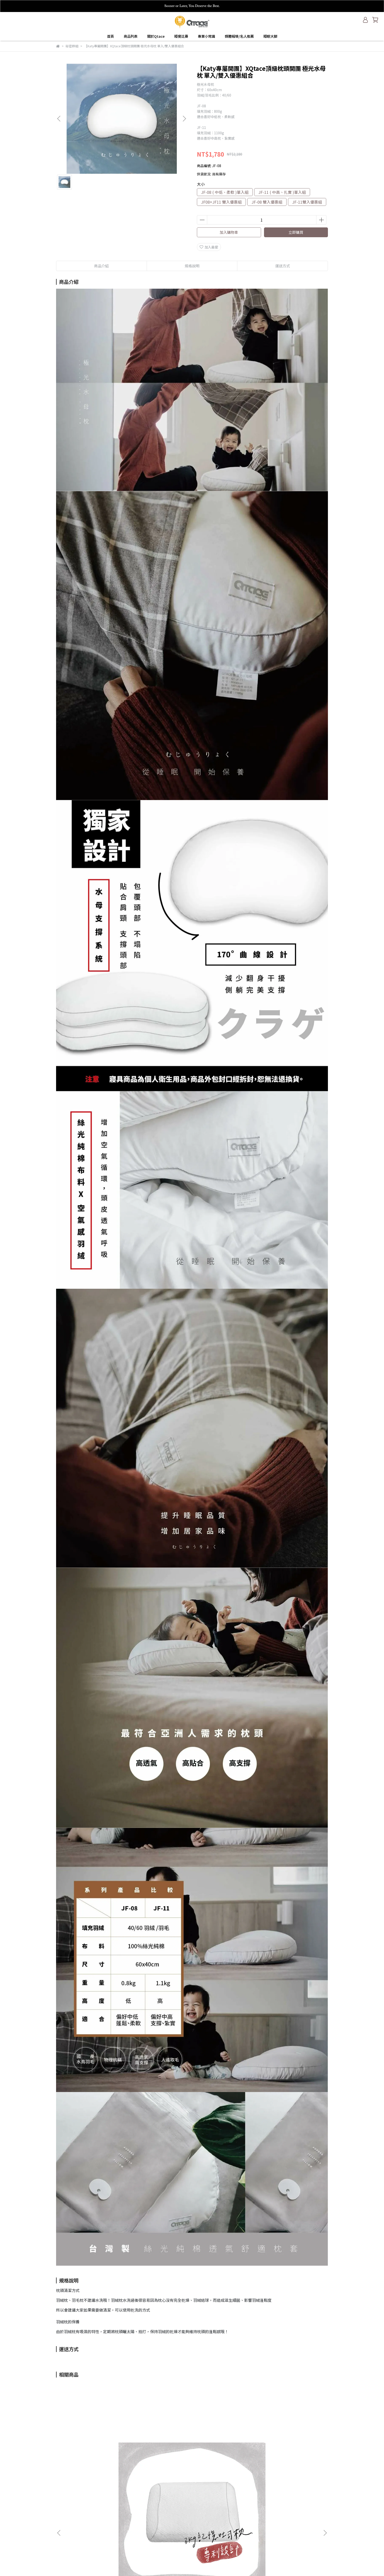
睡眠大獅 (270, 36)
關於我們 (126, 2507)
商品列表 (130, 36)
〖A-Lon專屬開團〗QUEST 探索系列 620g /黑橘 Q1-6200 (291, 2447)
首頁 (110, 36)
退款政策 (126, 2522)
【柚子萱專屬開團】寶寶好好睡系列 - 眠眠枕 (158, 2447)
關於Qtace (156, 36)
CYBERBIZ (169, 2563)
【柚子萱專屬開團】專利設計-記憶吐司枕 (93, 2447)
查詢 (123, 2500)
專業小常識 (206, 36)
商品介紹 (101, 265)
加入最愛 (209, 247)
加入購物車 (229, 232)
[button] (184, 119)
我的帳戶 (126, 2514)
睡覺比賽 (181, 36)
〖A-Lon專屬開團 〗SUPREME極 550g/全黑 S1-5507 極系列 (225, 2447)
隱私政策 (126, 2529)
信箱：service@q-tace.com (78, 2514)
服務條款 (126, 2536)
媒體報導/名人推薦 (239, 36)
